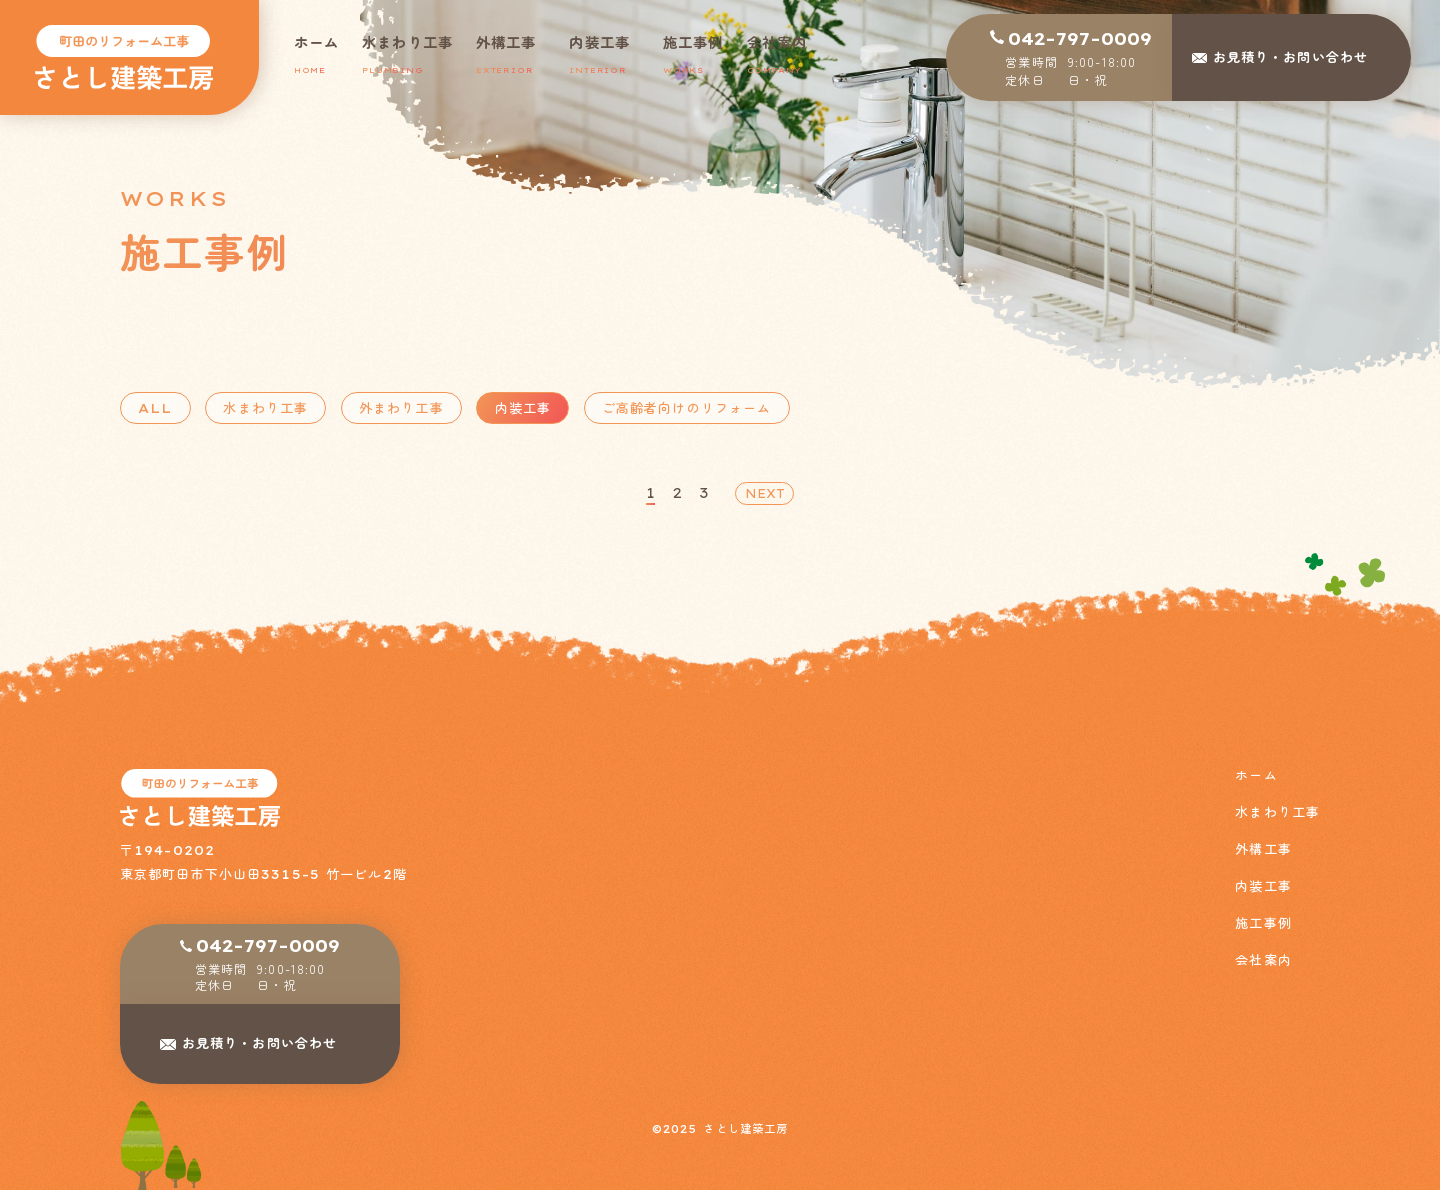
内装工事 (523, 408)
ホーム (1256, 775)
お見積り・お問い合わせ (259, 1043)
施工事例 (1263, 923)
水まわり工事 (266, 408)
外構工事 (1263, 849)
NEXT (765, 493)
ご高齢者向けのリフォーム (686, 408)
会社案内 (1263, 960)
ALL (155, 408)
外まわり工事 (401, 408)
